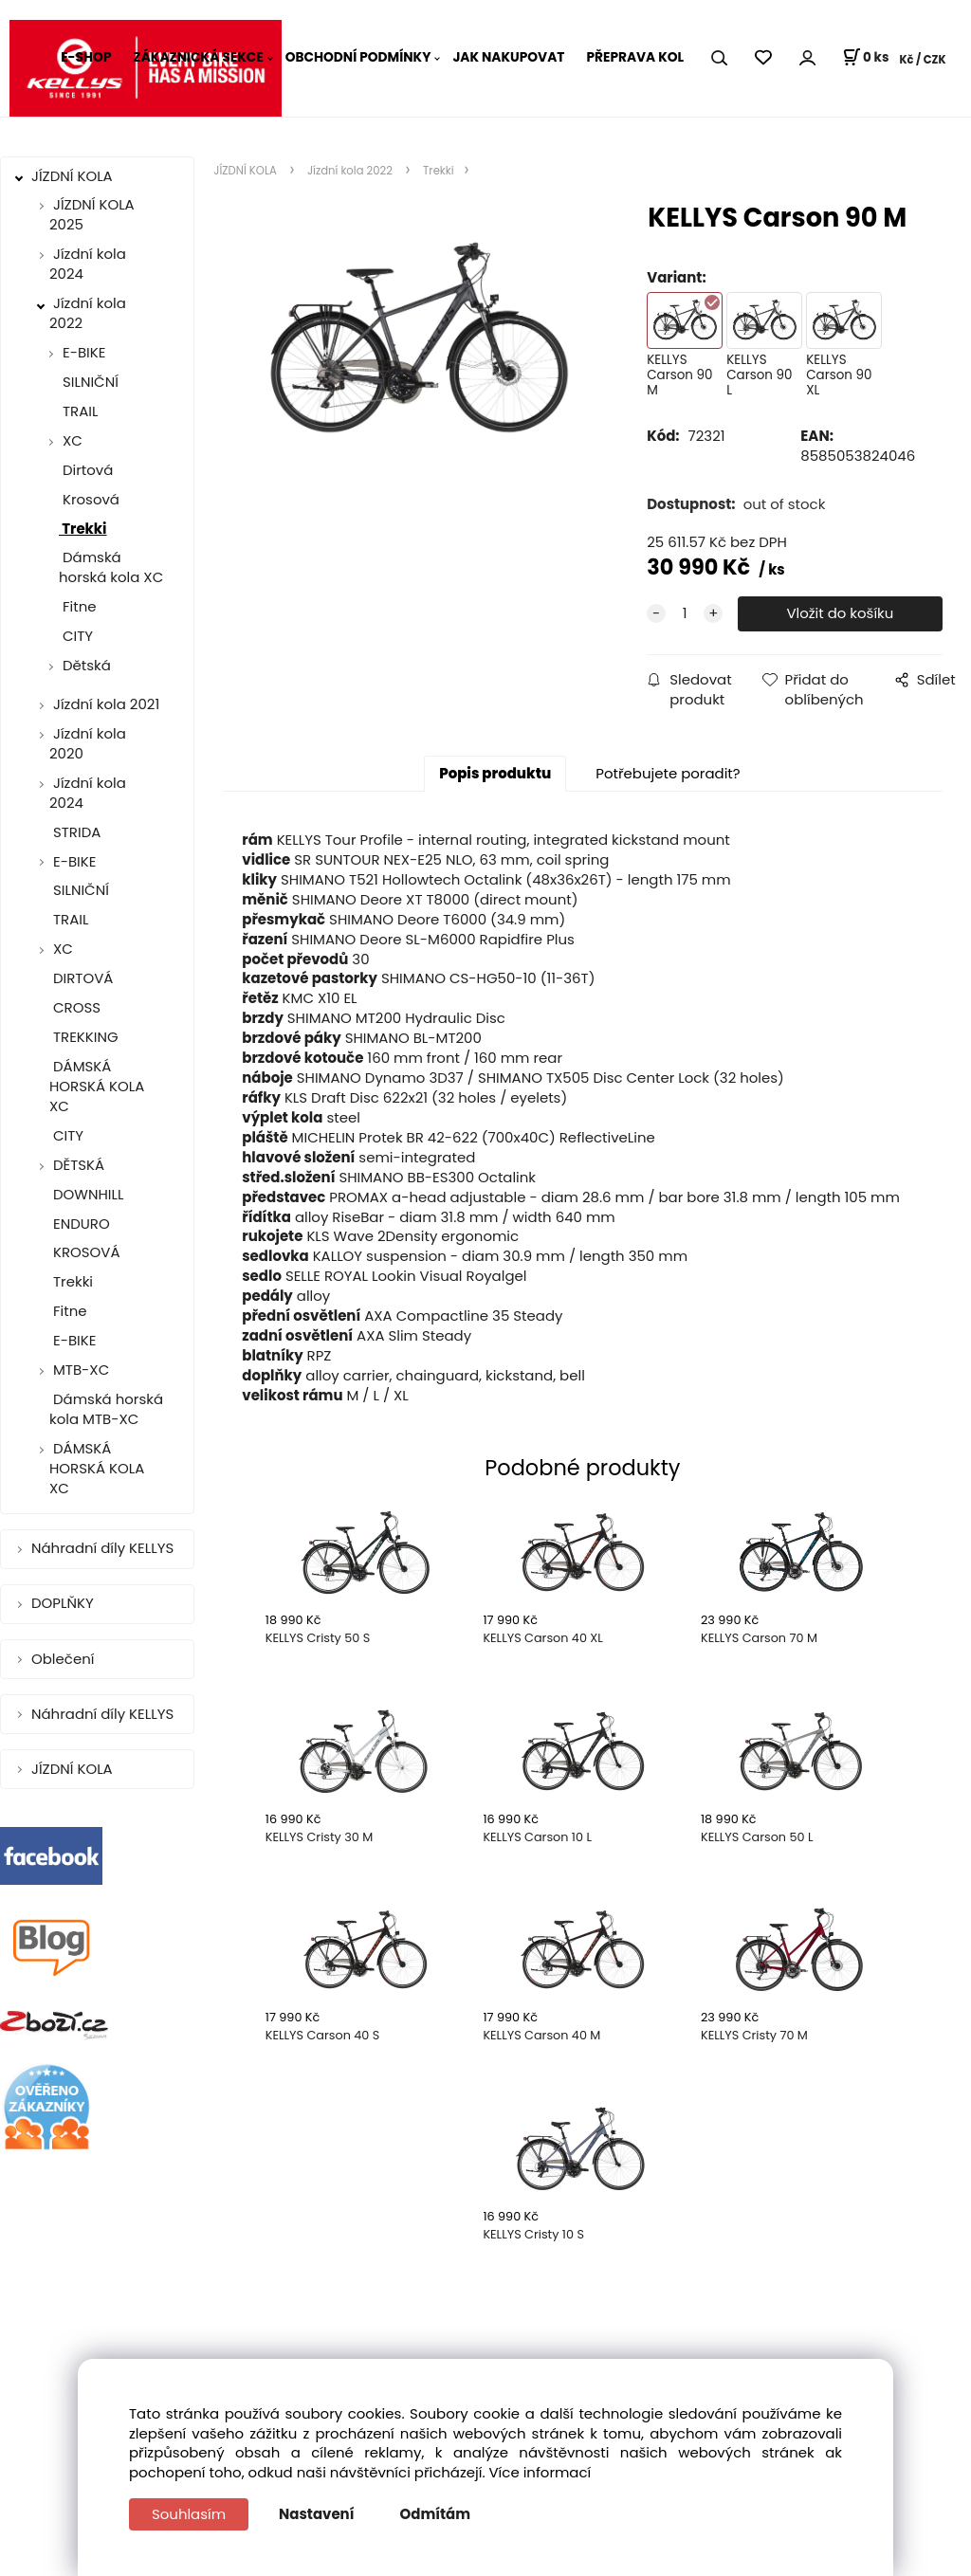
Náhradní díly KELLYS (104, 1548)
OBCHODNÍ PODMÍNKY (358, 57)
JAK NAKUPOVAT (508, 57)
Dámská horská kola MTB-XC (106, 1409)
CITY (76, 636)
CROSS (75, 1007)
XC (72, 440)
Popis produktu (495, 773)
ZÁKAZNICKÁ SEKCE (198, 57)
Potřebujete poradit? (667, 773)
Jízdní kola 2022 (87, 313)
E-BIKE (84, 352)
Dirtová (86, 470)
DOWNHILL (86, 1194)
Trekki (83, 529)
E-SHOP (86, 57)
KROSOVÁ (84, 1252)
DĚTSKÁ (78, 1165)
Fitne (78, 606)
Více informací (540, 2472)
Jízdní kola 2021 (106, 704)
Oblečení (64, 1659)
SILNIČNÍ (89, 382)
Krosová (89, 499)
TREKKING (84, 1037)
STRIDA (75, 832)
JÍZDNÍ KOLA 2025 (92, 214)
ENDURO (79, 1223)
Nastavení (316, 2514)
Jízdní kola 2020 (87, 743)
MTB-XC (81, 1369)
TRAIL (78, 411)
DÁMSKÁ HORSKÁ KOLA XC (96, 1086)
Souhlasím (189, 2514)
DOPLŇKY (64, 1603)
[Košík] (865, 58)
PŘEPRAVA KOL (635, 57)
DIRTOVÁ (81, 978)
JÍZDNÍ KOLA (74, 176)
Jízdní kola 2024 (87, 263)
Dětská (87, 665)
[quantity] (685, 613)
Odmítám (435, 2514)
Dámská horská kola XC (111, 567)
